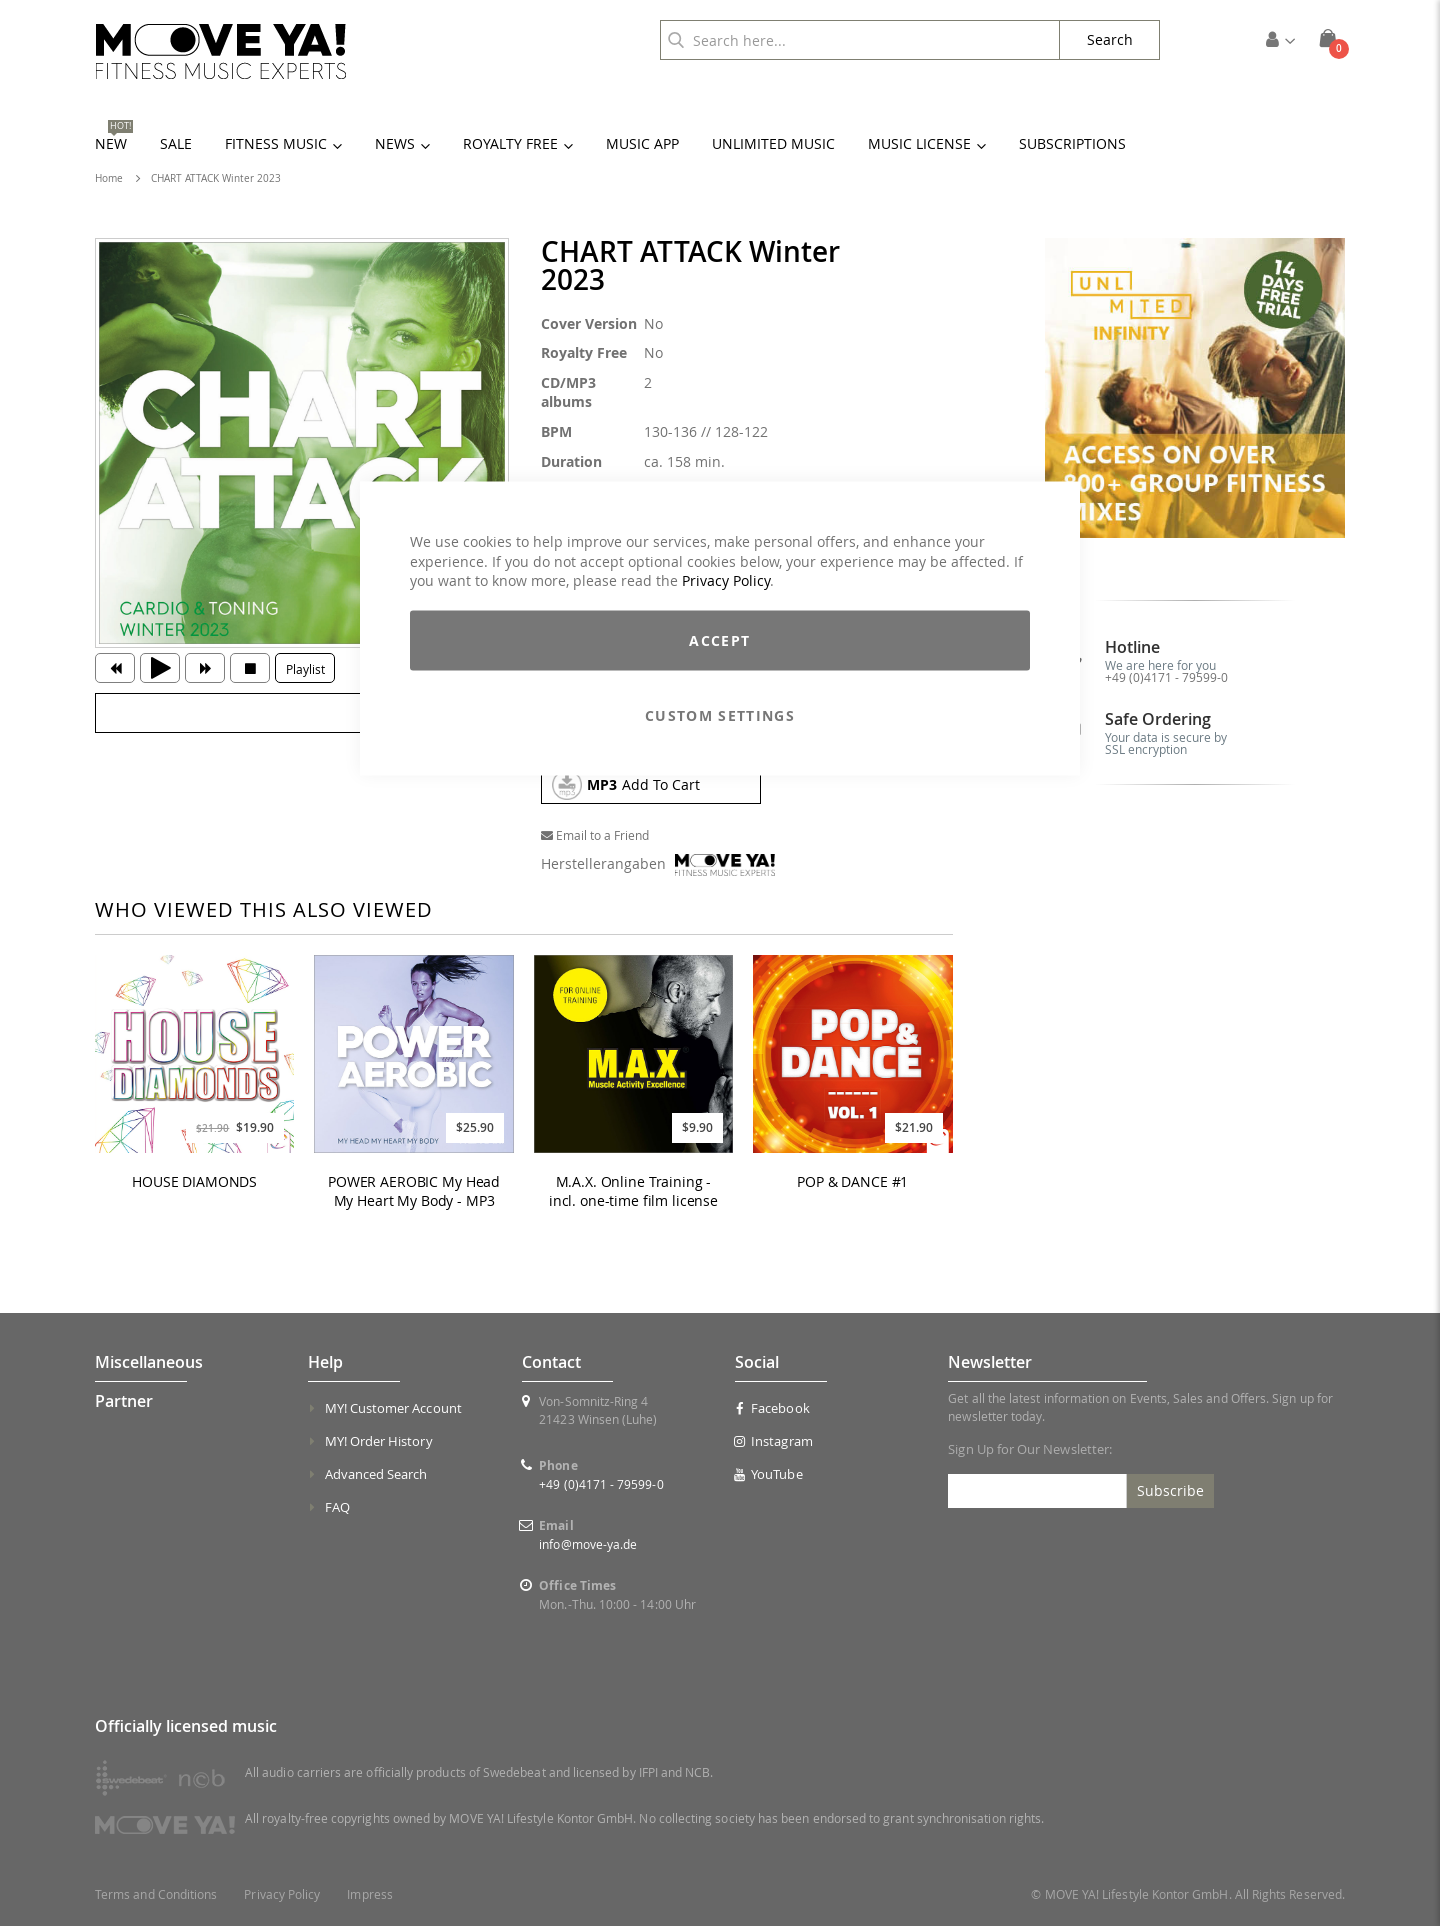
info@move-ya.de (588, 1544)
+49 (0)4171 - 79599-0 (1166, 677)
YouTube (769, 1474)
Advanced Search (376, 1474)
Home (109, 178)
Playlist (305, 669)
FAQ (337, 1507)
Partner (124, 1401)
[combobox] (860, 40)
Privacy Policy (726, 580)
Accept (719, 639)
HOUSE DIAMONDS (194, 1182)
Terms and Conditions (156, 1894)
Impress (369, 1894)
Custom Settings (720, 714)
